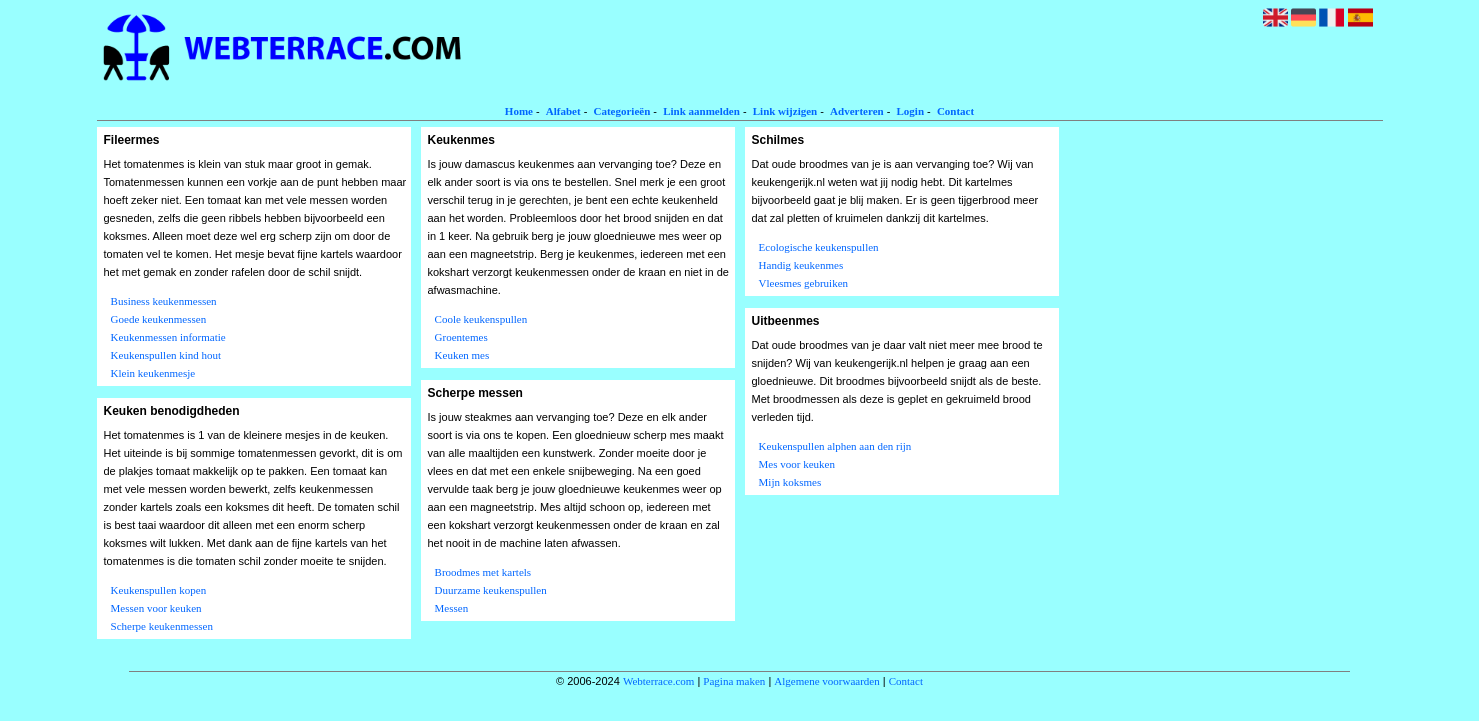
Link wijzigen (785, 111)
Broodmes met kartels (483, 572)
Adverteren (857, 111)
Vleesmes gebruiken (804, 283)
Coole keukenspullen (481, 319)
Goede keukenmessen (159, 319)
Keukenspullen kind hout (166, 355)
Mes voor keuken (797, 464)
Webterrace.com (658, 681)
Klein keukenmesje (153, 373)
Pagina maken (734, 681)
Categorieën (621, 111)
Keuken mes (462, 355)
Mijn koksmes (790, 482)
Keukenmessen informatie (168, 337)
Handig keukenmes (801, 265)
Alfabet (563, 111)
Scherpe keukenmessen (162, 626)
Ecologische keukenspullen (819, 247)
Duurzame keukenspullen (491, 590)
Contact (955, 111)
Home (519, 111)
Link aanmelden (701, 111)
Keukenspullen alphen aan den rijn (835, 446)
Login (911, 111)
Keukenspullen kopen (159, 590)
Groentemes (461, 337)
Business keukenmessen (164, 301)
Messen (452, 608)
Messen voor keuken (156, 608)
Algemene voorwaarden (826, 681)
